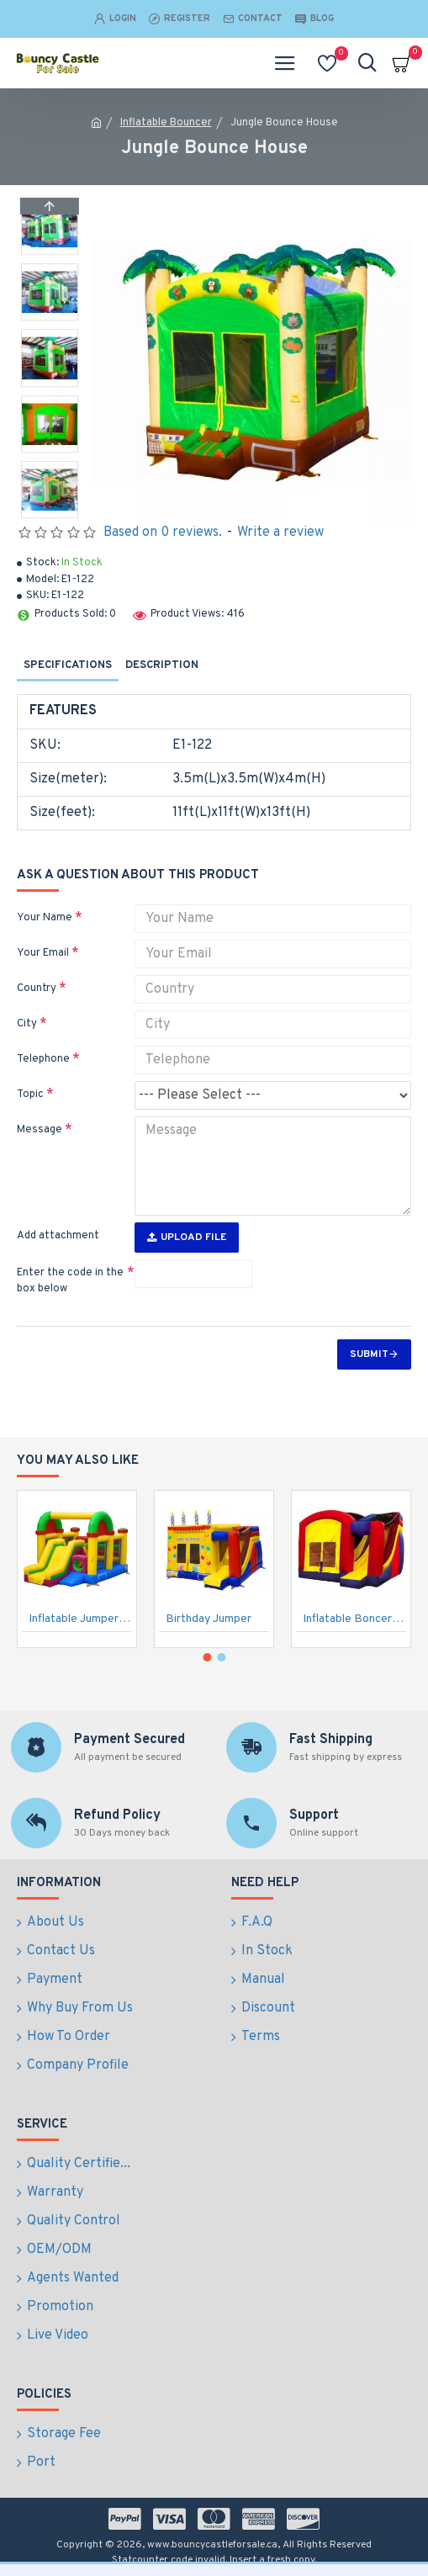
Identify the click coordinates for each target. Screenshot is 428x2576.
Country (36, 988)
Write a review (280, 532)
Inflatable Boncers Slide (354, 1619)
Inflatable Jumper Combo (80, 1619)
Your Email (43, 953)
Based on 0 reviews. (162, 532)
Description (161, 665)
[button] (49, 514)
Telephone (43, 1059)
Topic (30, 1094)
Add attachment (58, 1236)
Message (39, 1130)
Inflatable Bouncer (166, 123)
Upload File (186, 1237)
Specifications (68, 665)
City (27, 1024)
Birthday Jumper (208, 1619)
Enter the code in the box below (70, 1281)
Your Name (44, 918)
